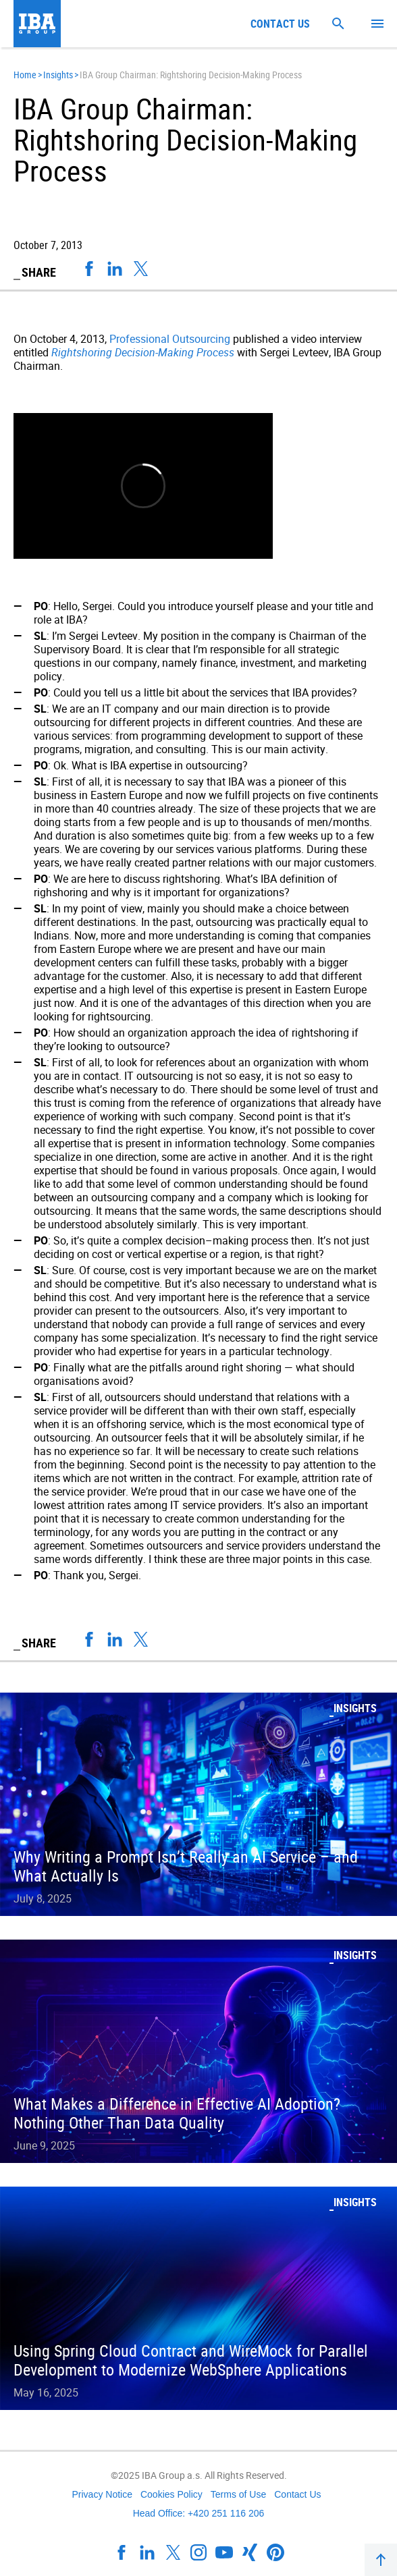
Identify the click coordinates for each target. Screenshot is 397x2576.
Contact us (280, 23)
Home (25, 74)
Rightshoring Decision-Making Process (142, 352)
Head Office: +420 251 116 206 (199, 2513)
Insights (58, 74)
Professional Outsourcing (169, 338)
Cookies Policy (171, 2494)
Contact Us (297, 2494)
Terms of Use (238, 2494)
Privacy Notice (102, 2494)
